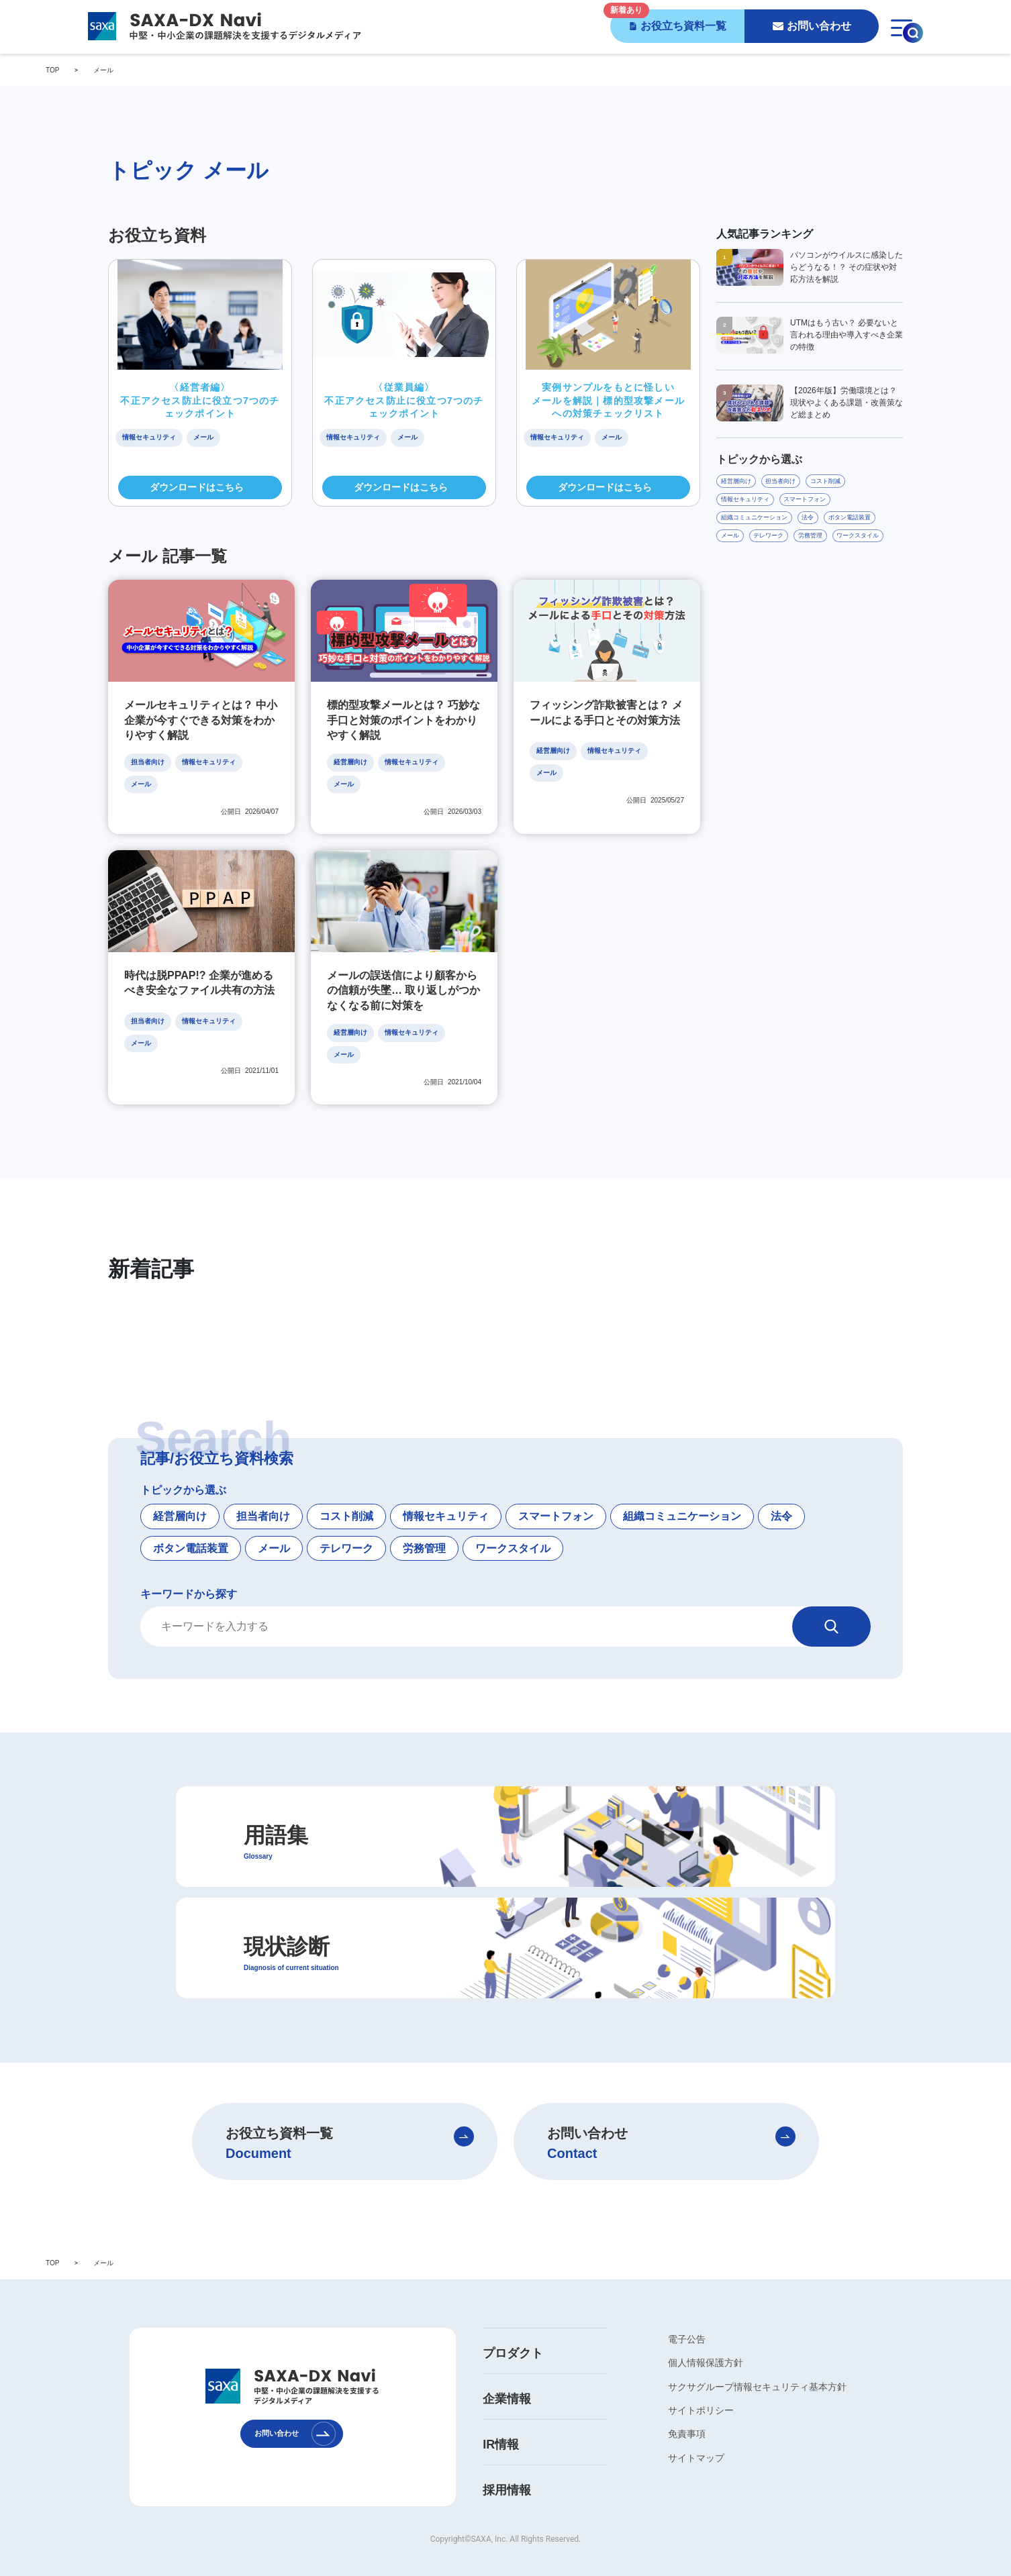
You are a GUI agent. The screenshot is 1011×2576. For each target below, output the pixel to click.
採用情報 (507, 2467)
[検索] (831, 1604)
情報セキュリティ (446, 1493)
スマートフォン (555, 1493)
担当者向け (263, 1493)
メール (274, 1525)
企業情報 (507, 2376)
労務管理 (424, 1525)
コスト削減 (346, 1493)
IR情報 (501, 2421)
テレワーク (346, 1525)
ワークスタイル (512, 1525)
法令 (781, 1493)
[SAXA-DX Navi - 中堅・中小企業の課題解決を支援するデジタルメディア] (223, 26)
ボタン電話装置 (190, 1525)
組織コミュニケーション (682, 1493)
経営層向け (180, 1493)
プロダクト (513, 2330)
